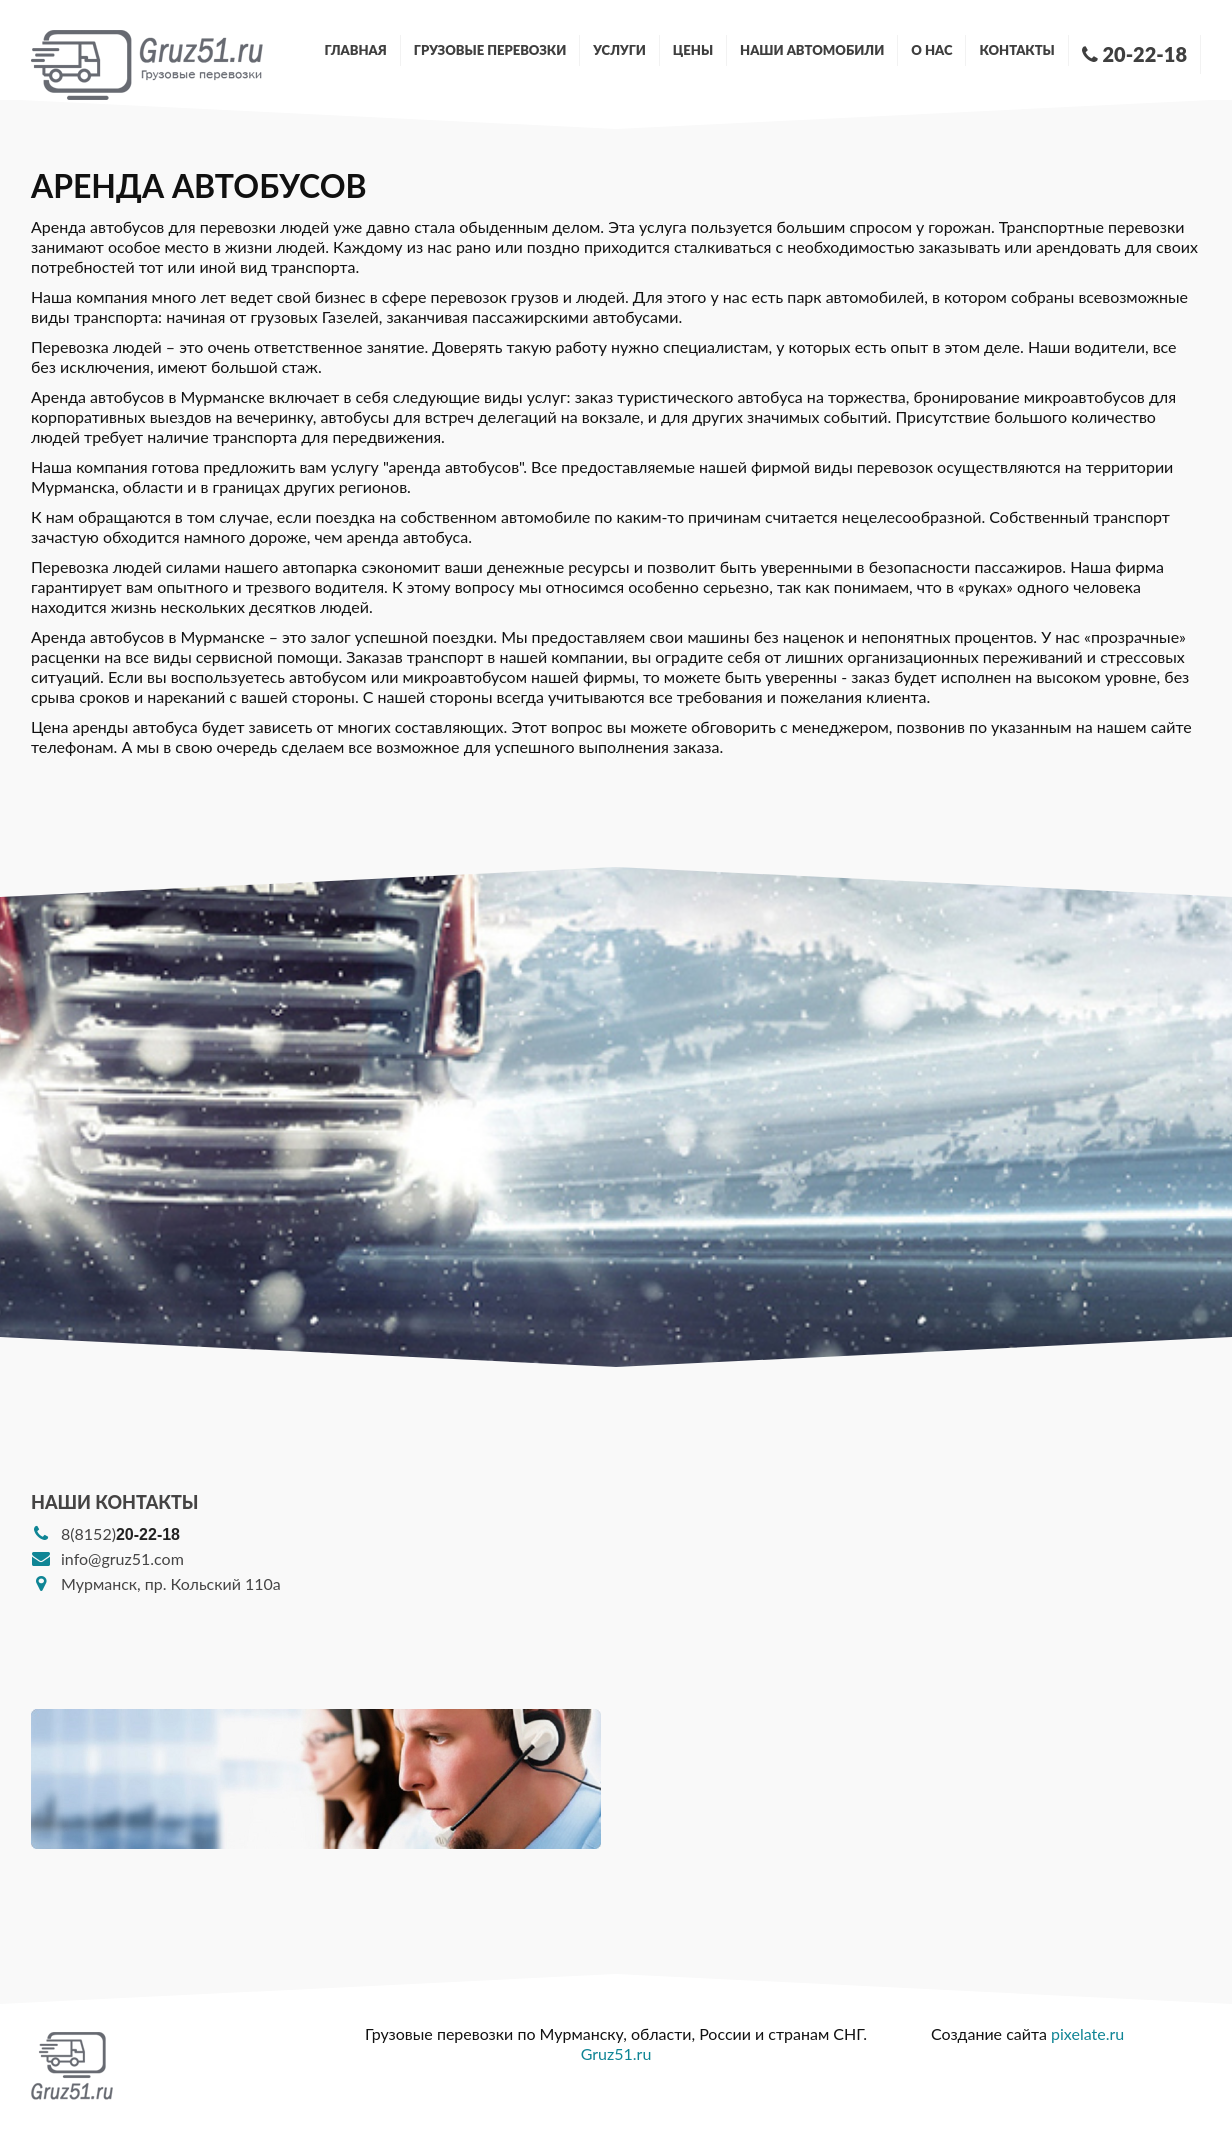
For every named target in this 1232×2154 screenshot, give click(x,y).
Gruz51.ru (616, 2053)
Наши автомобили (812, 50)
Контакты (1016, 50)
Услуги (619, 50)
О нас (931, 50)
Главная (356, 50)
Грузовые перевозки (490, 50)
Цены (693, 50)
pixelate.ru (1087, 2033)
